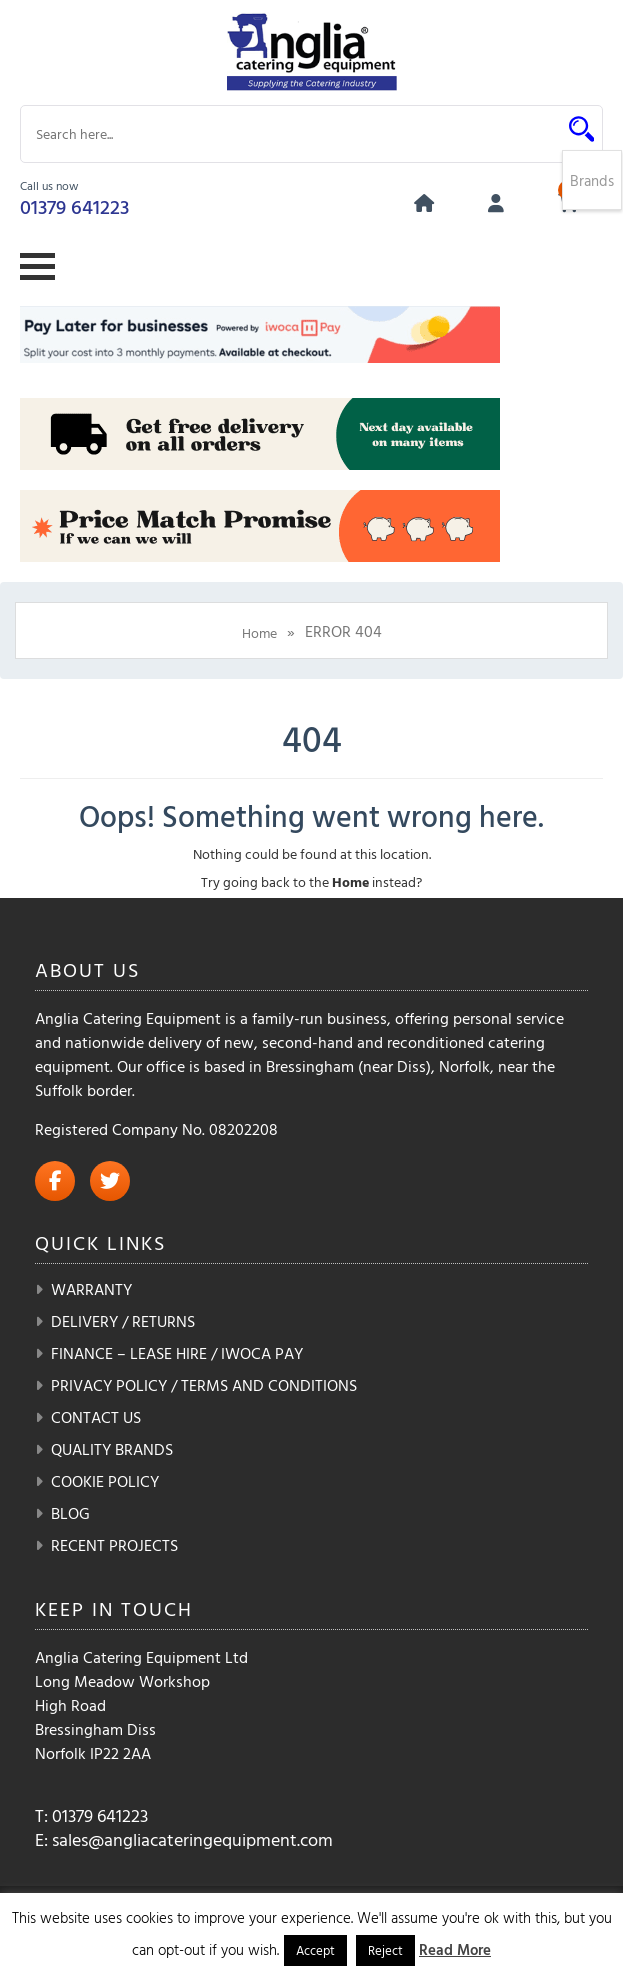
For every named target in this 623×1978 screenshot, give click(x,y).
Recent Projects (114, 1545)
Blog (70, 1513)
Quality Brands (112, 1449)
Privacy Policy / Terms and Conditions (204, 1385)
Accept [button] (315, 1950)
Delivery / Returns (123, 1321)
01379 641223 (74, 206)
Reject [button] (385, 1950)
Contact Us (96, 1417)
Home (259, 632)
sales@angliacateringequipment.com (192, 1839)
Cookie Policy (105, 1481)
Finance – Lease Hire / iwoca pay (177, 1353)
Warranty (91, 1289)
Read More (455, 1949)
